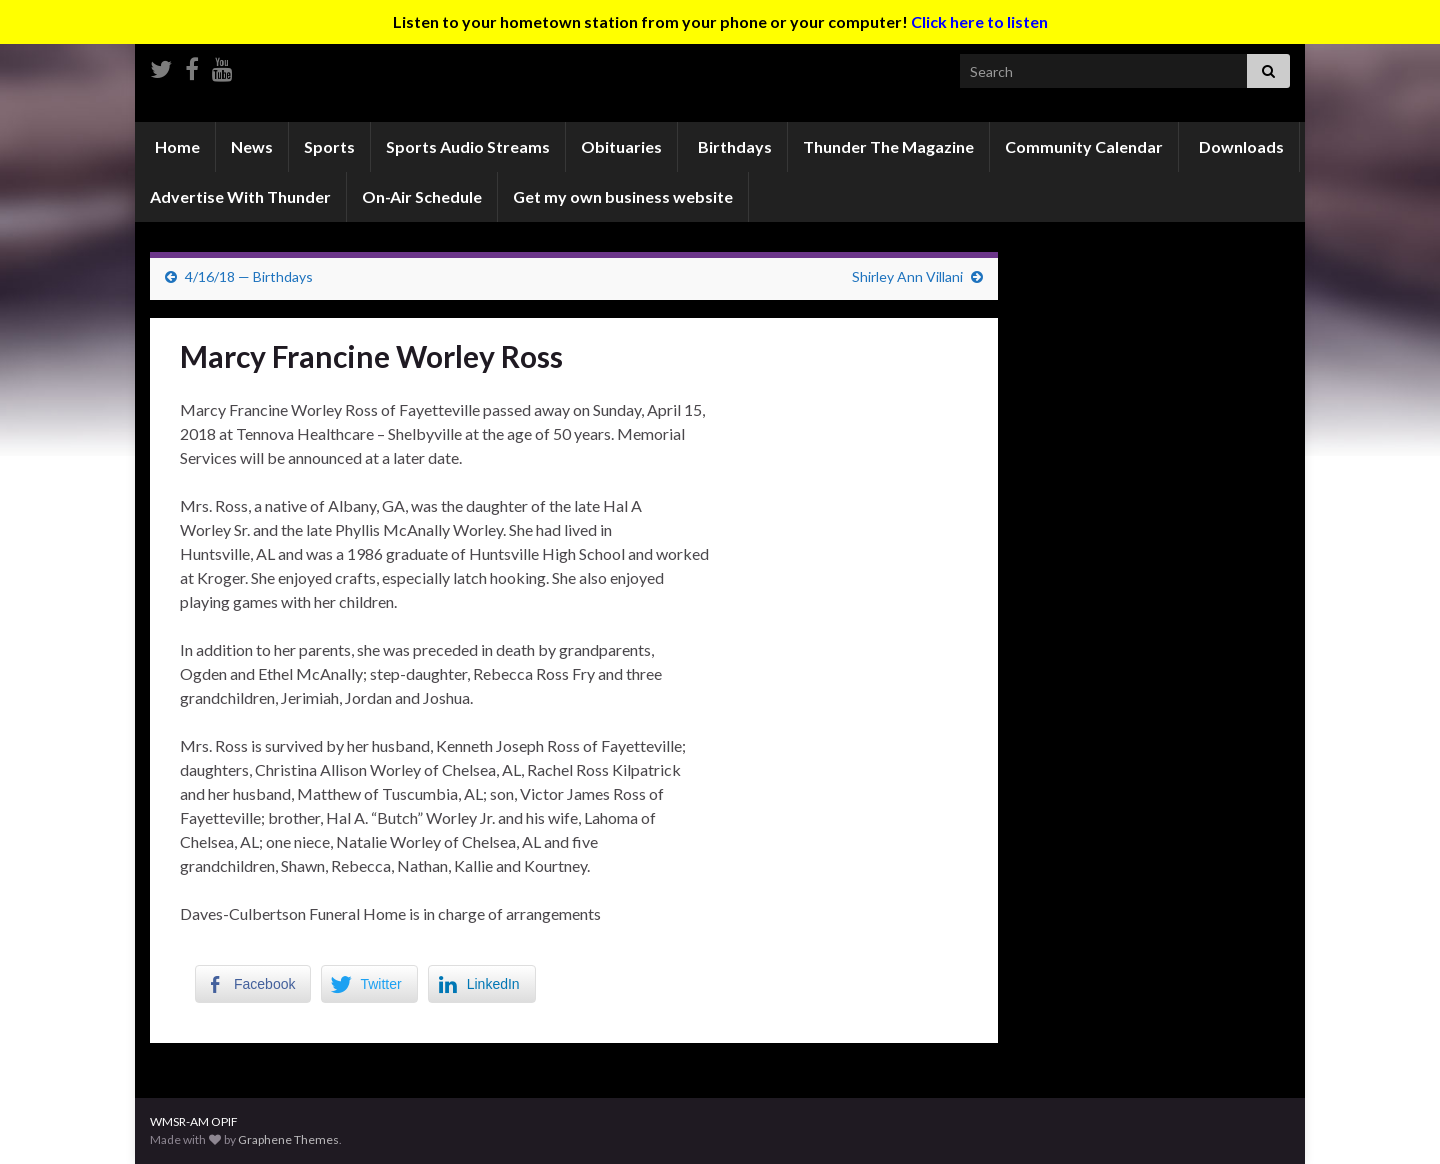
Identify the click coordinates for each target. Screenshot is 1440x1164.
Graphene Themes (288, 1139)
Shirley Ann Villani (907, 276)
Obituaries (621, 146)
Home (176, 146)
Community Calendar (1084, 146)
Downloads (1240, 146)
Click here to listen (979, 21)
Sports (329, 146)
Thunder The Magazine (888, 146)
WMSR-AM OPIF (194, 1121)
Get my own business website (623, 196)
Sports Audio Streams (468, 146)
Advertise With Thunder (240, 196)
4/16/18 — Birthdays (249, 276)
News (252, 146)
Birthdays (733, 146)
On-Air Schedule (422, 196)
